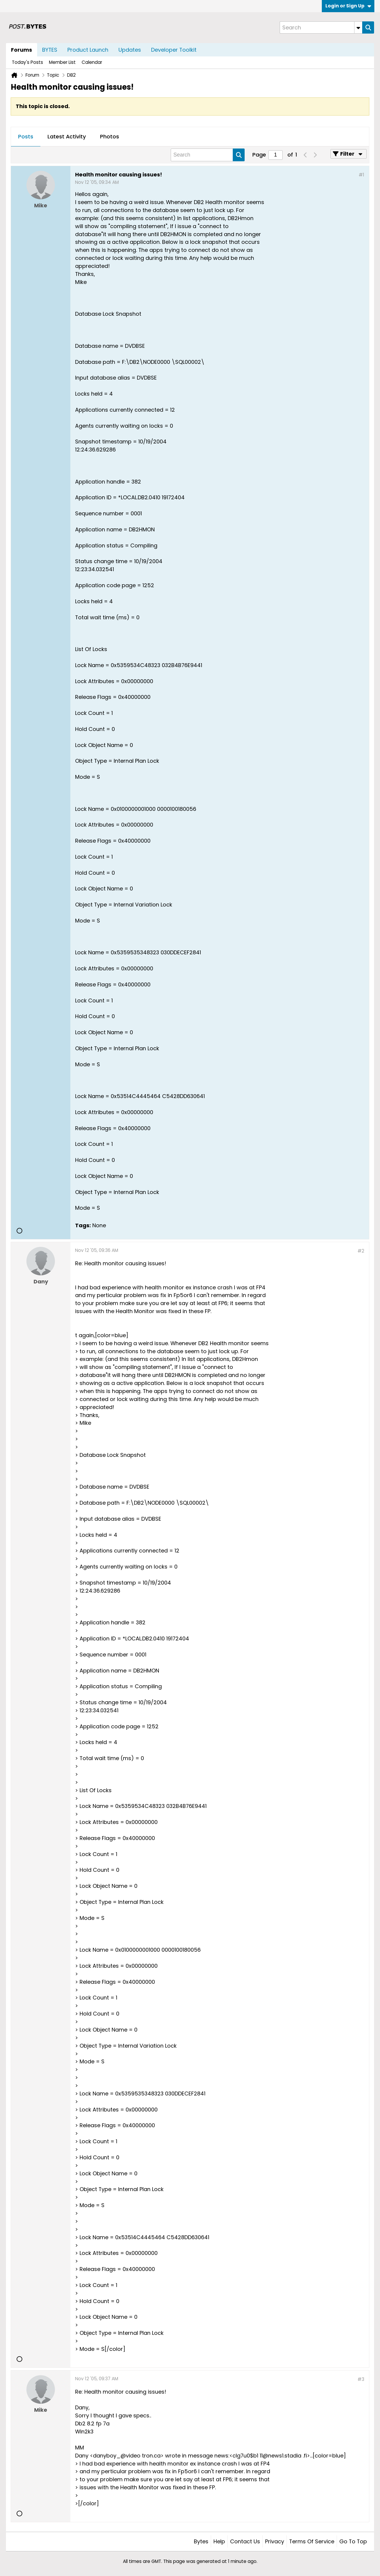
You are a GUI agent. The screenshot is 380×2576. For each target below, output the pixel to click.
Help (219, 2541)
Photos (109, 136)
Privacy (274, 2541)
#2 (360, 1251)
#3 (360, 2379)
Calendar (92, 62)
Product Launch (87, 49)
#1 (361, 175)
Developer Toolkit (174, 49)
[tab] (25, 137)
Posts (25, 136)
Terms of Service (311, 2541)
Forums (21, 49)
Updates (129, 49)
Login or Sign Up (348, 6)
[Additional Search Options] (358, 27)
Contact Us (245, 2541)
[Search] (321, 27)
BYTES (49, 49)
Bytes (201, 2541)
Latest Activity (67, 136)
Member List (62, 62)
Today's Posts (27, 62)
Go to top (353, 2541)
